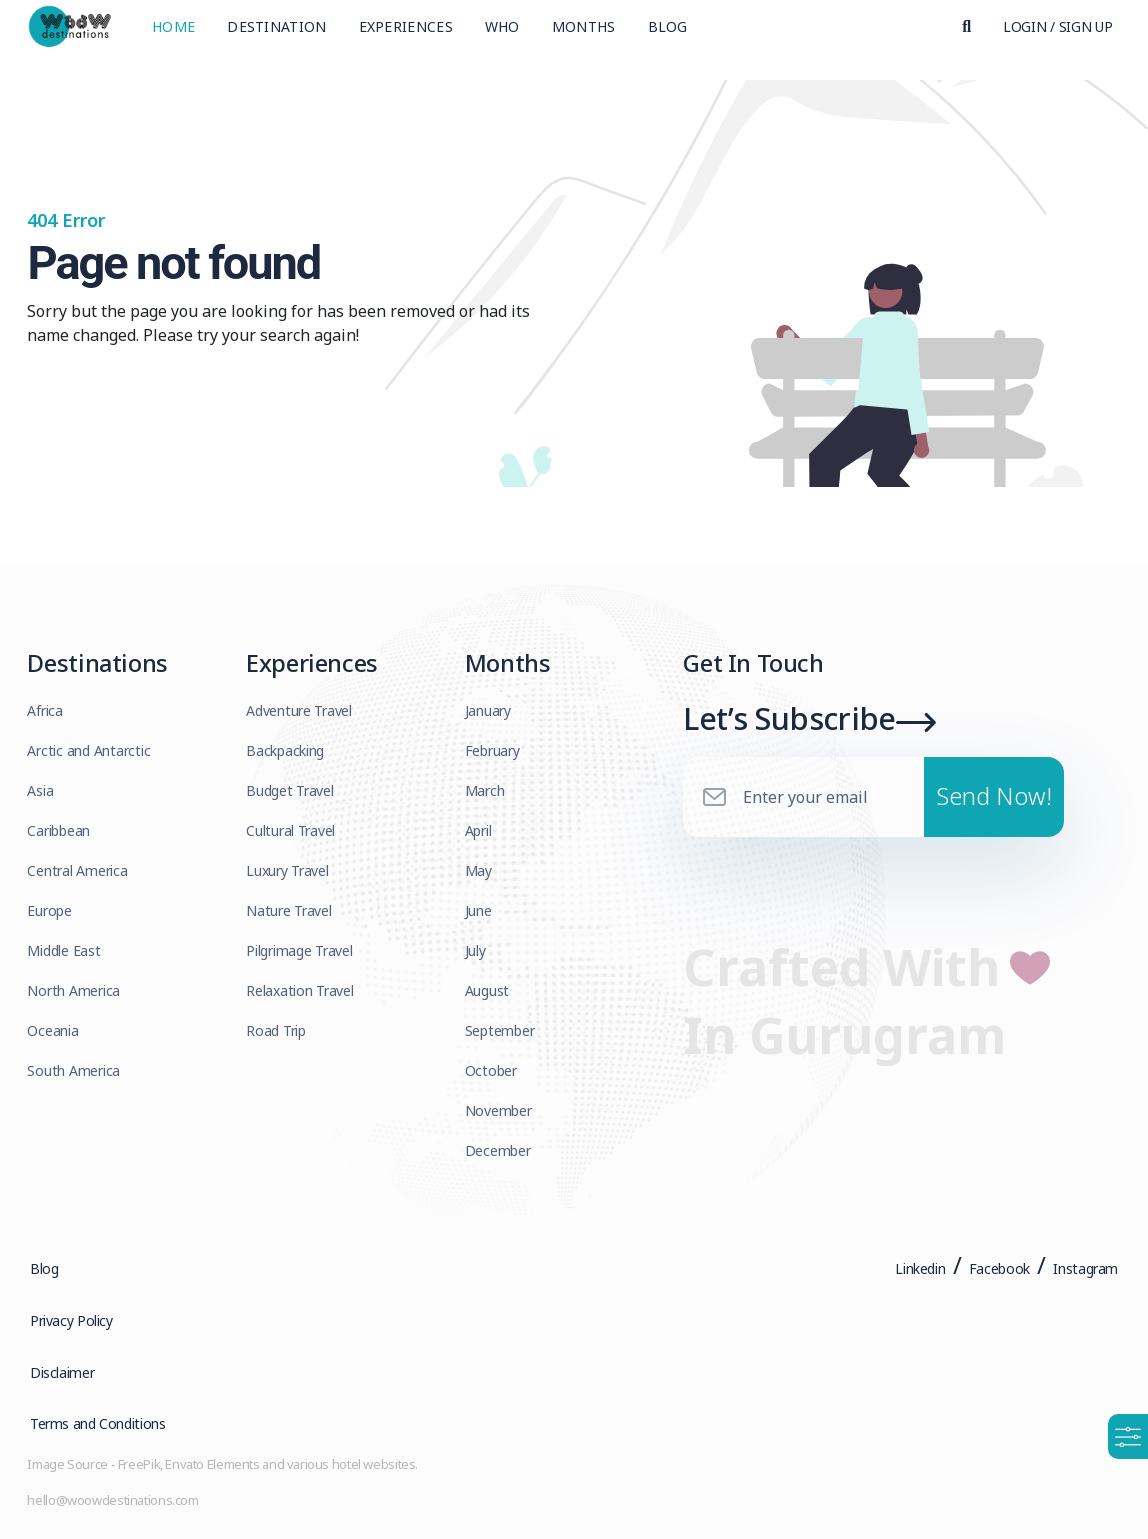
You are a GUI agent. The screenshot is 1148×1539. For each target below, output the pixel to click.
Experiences (406, 34)
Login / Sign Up (1058, 34)
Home (173, 34)
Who (502, 34)
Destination (276, 34)
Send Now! (994, 808)
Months (584, 34)
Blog (668, 34)
